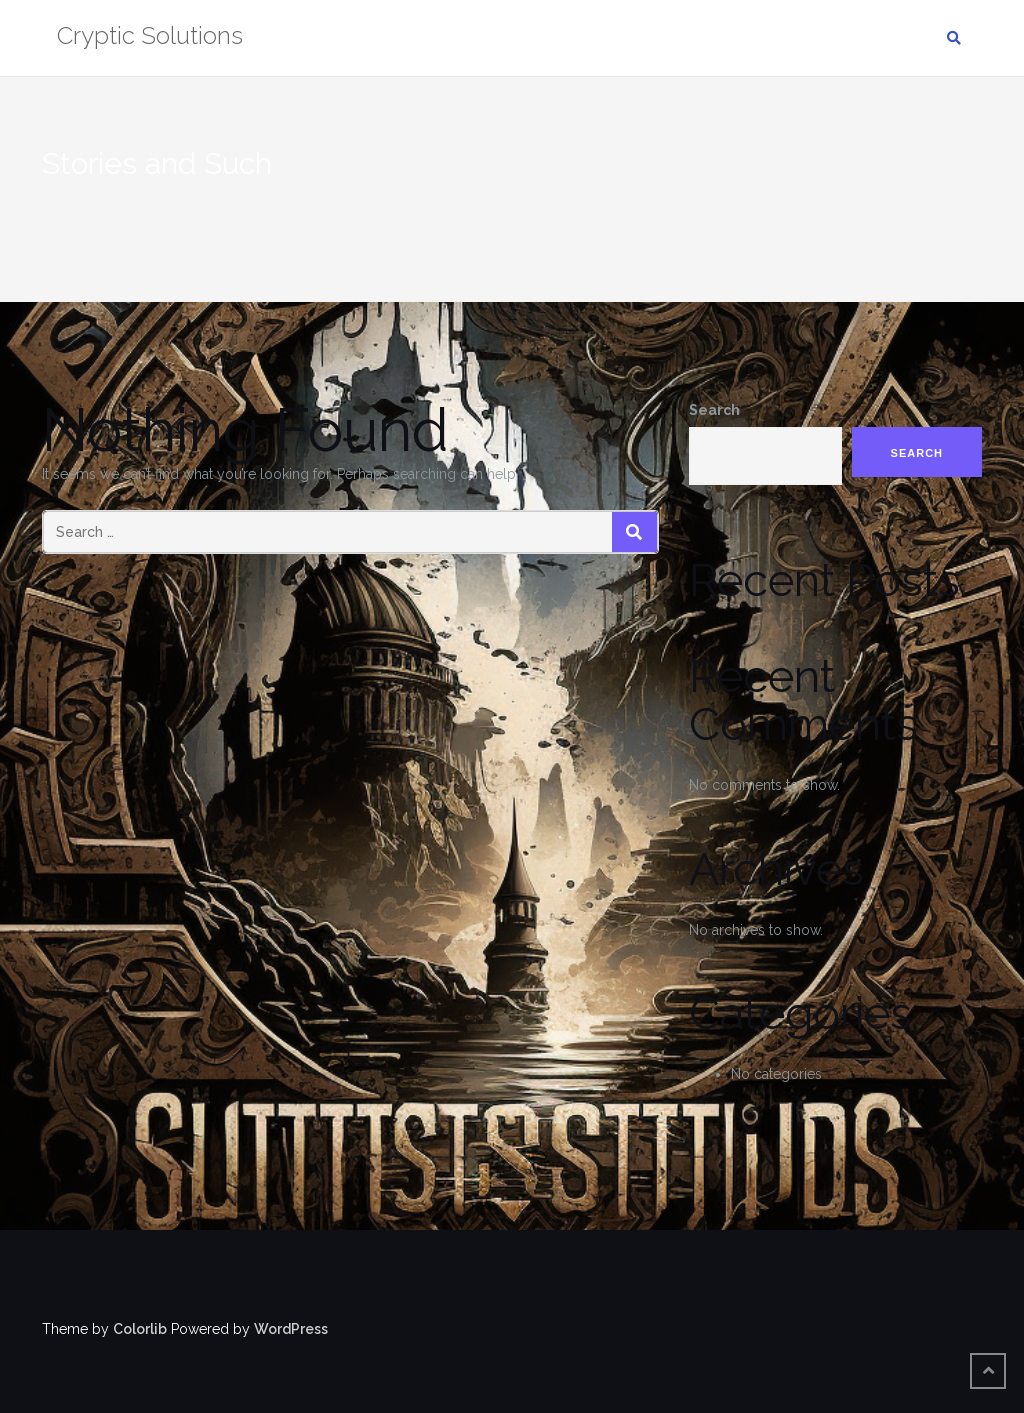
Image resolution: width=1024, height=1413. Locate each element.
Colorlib (140, 1329)
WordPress (291, 1329)
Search (714, 410)
